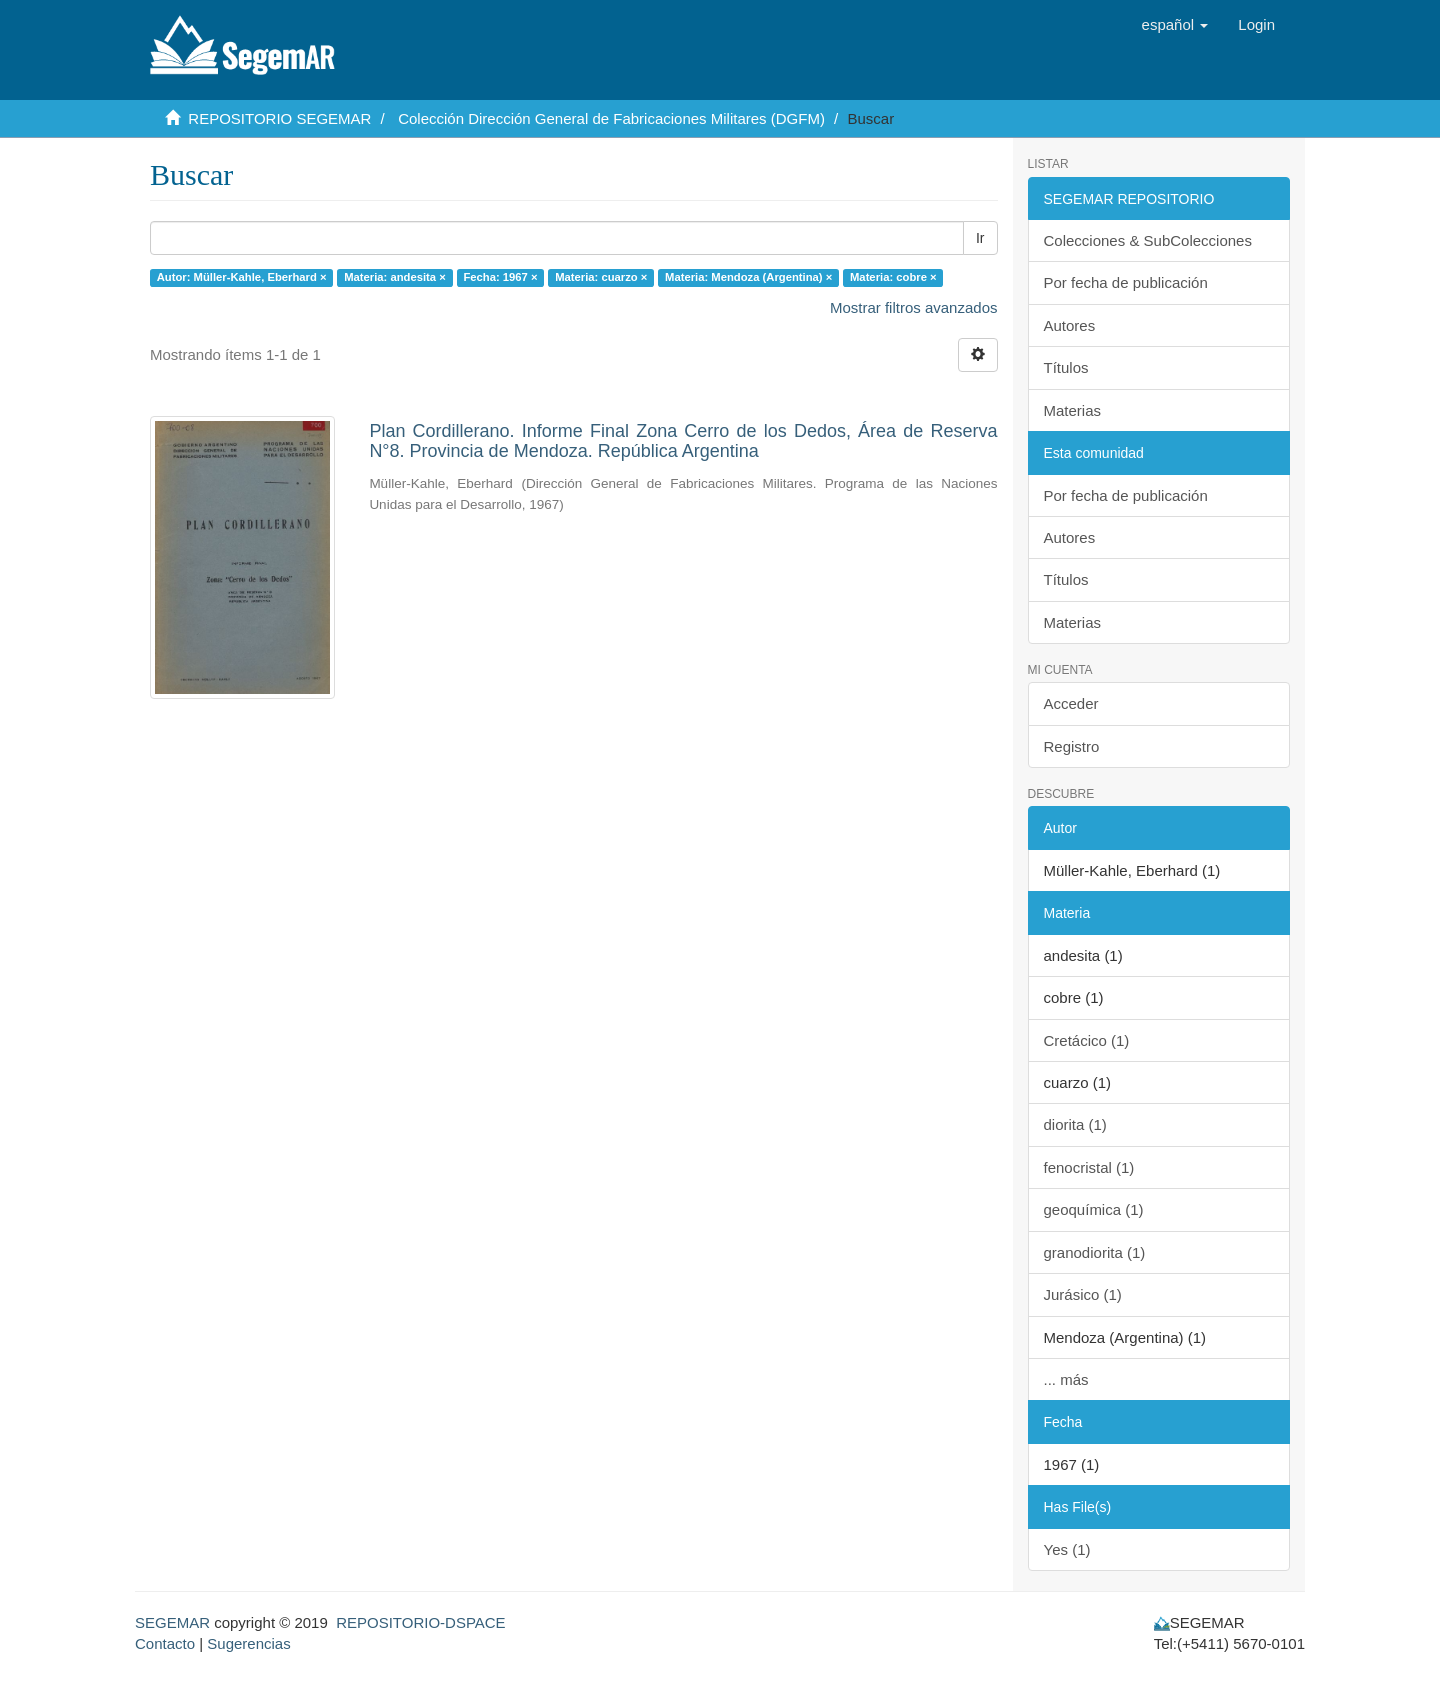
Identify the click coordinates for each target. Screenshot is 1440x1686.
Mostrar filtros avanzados (914, 307)
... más (1066, 1379)
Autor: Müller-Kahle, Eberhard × (242, 277)
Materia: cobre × (893, 277)
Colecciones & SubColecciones (1148, 240)
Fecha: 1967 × (500, 277)
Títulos (1066, 367)
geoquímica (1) (1094, 1209)
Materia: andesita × (395, 277)
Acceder (1071, 703)
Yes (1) (1067, 1549)
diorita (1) (1075, 1124)
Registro (1072, 746)
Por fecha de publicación (1126, 282)
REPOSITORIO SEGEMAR (279, 118)
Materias (1073, 410)
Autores (1070, 325)
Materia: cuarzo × (601, 277)
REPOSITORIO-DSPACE (420, 1622)
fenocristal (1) (1089, 1167)
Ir (980, 238)
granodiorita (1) (1095, 1252)
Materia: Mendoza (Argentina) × (748, 277)
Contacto (165, 1643)
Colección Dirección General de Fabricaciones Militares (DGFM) (611, 118)
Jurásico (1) (1083, 1294)
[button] (1175, 25)
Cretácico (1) (1087, 1040)
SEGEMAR (172, 1622)
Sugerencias (248, 1643)
